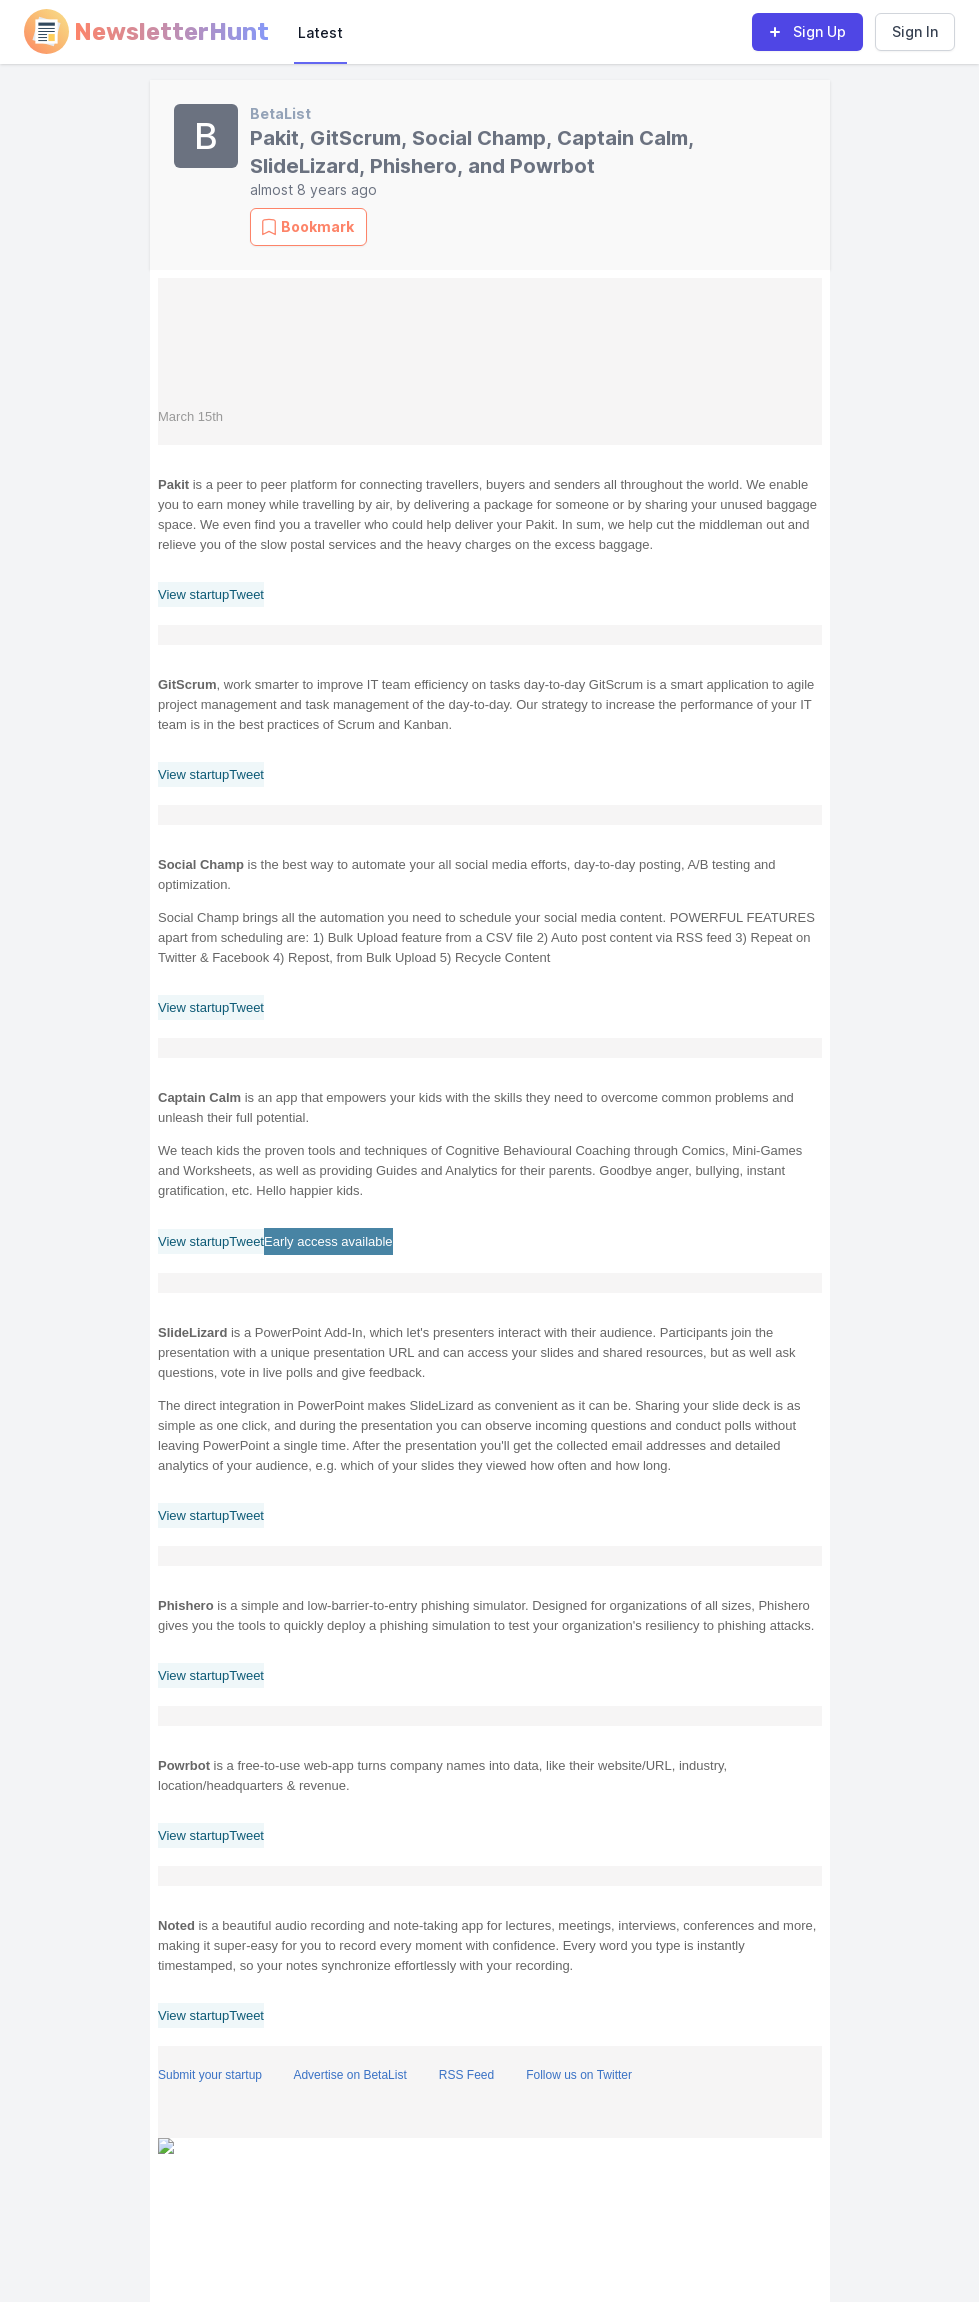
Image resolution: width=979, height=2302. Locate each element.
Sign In (915, 31)
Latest (320, 32)
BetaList (280, 113)
